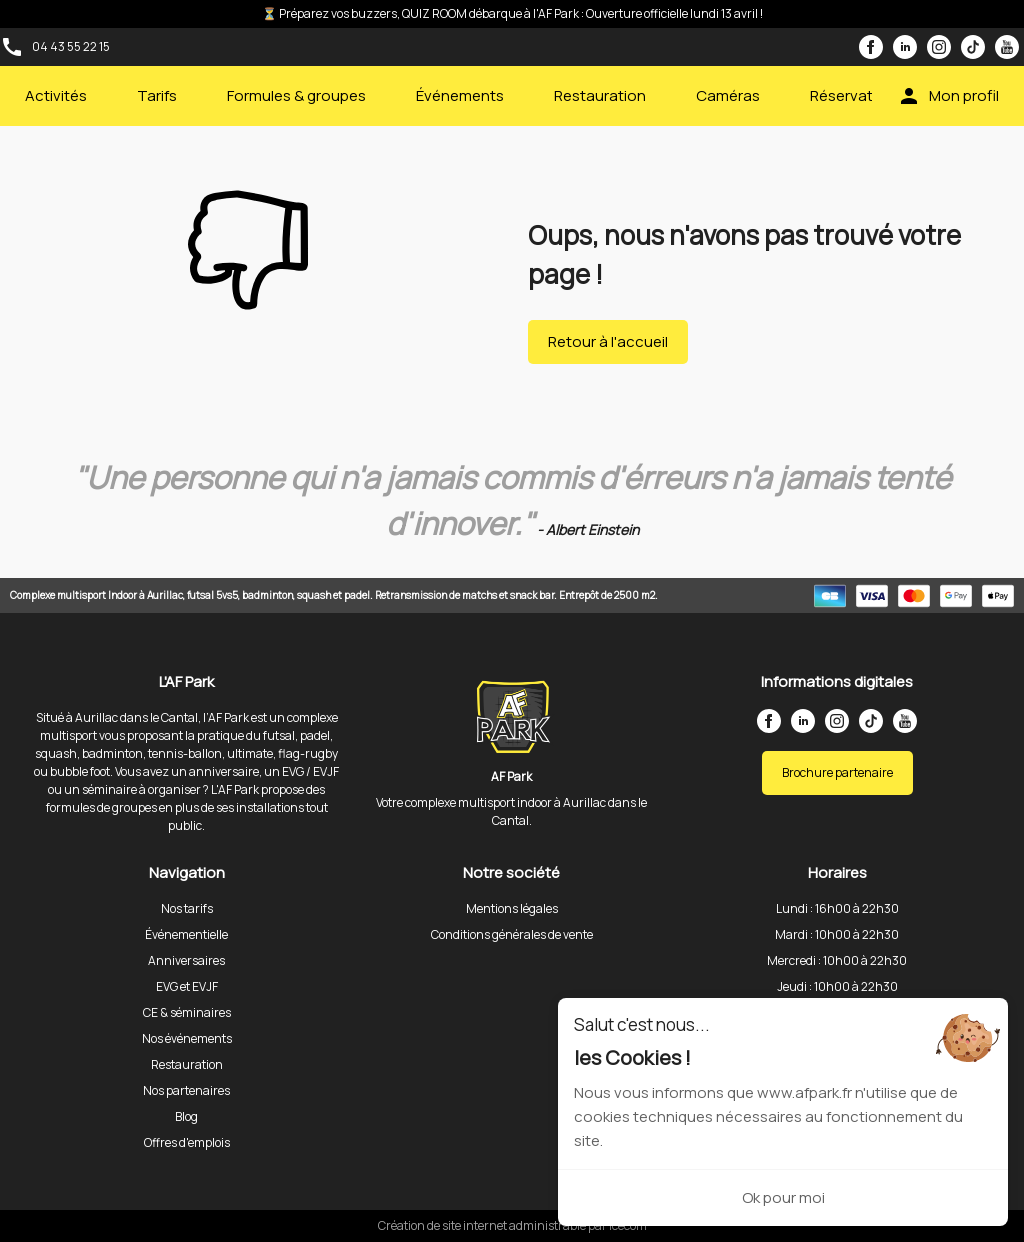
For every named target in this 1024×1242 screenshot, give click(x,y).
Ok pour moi (783, 1197)
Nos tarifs (187, 908)
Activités (56, 95)
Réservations (856, 95)
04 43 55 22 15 (71, 46)
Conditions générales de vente (512, 934)
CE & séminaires (187, 1012)
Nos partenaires (186, 1090)
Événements (460, 95)
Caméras (728, 95)
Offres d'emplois (187, 1142)
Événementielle (186, 934)
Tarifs (157, 95)
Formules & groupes (296, 95)
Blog (186, 1116)
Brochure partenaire (837, 772)
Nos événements (187, 1038)
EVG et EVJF (187, 986)
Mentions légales (512, 908)
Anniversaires (186, 960)
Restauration (600, 95)
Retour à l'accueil (608, 341)
